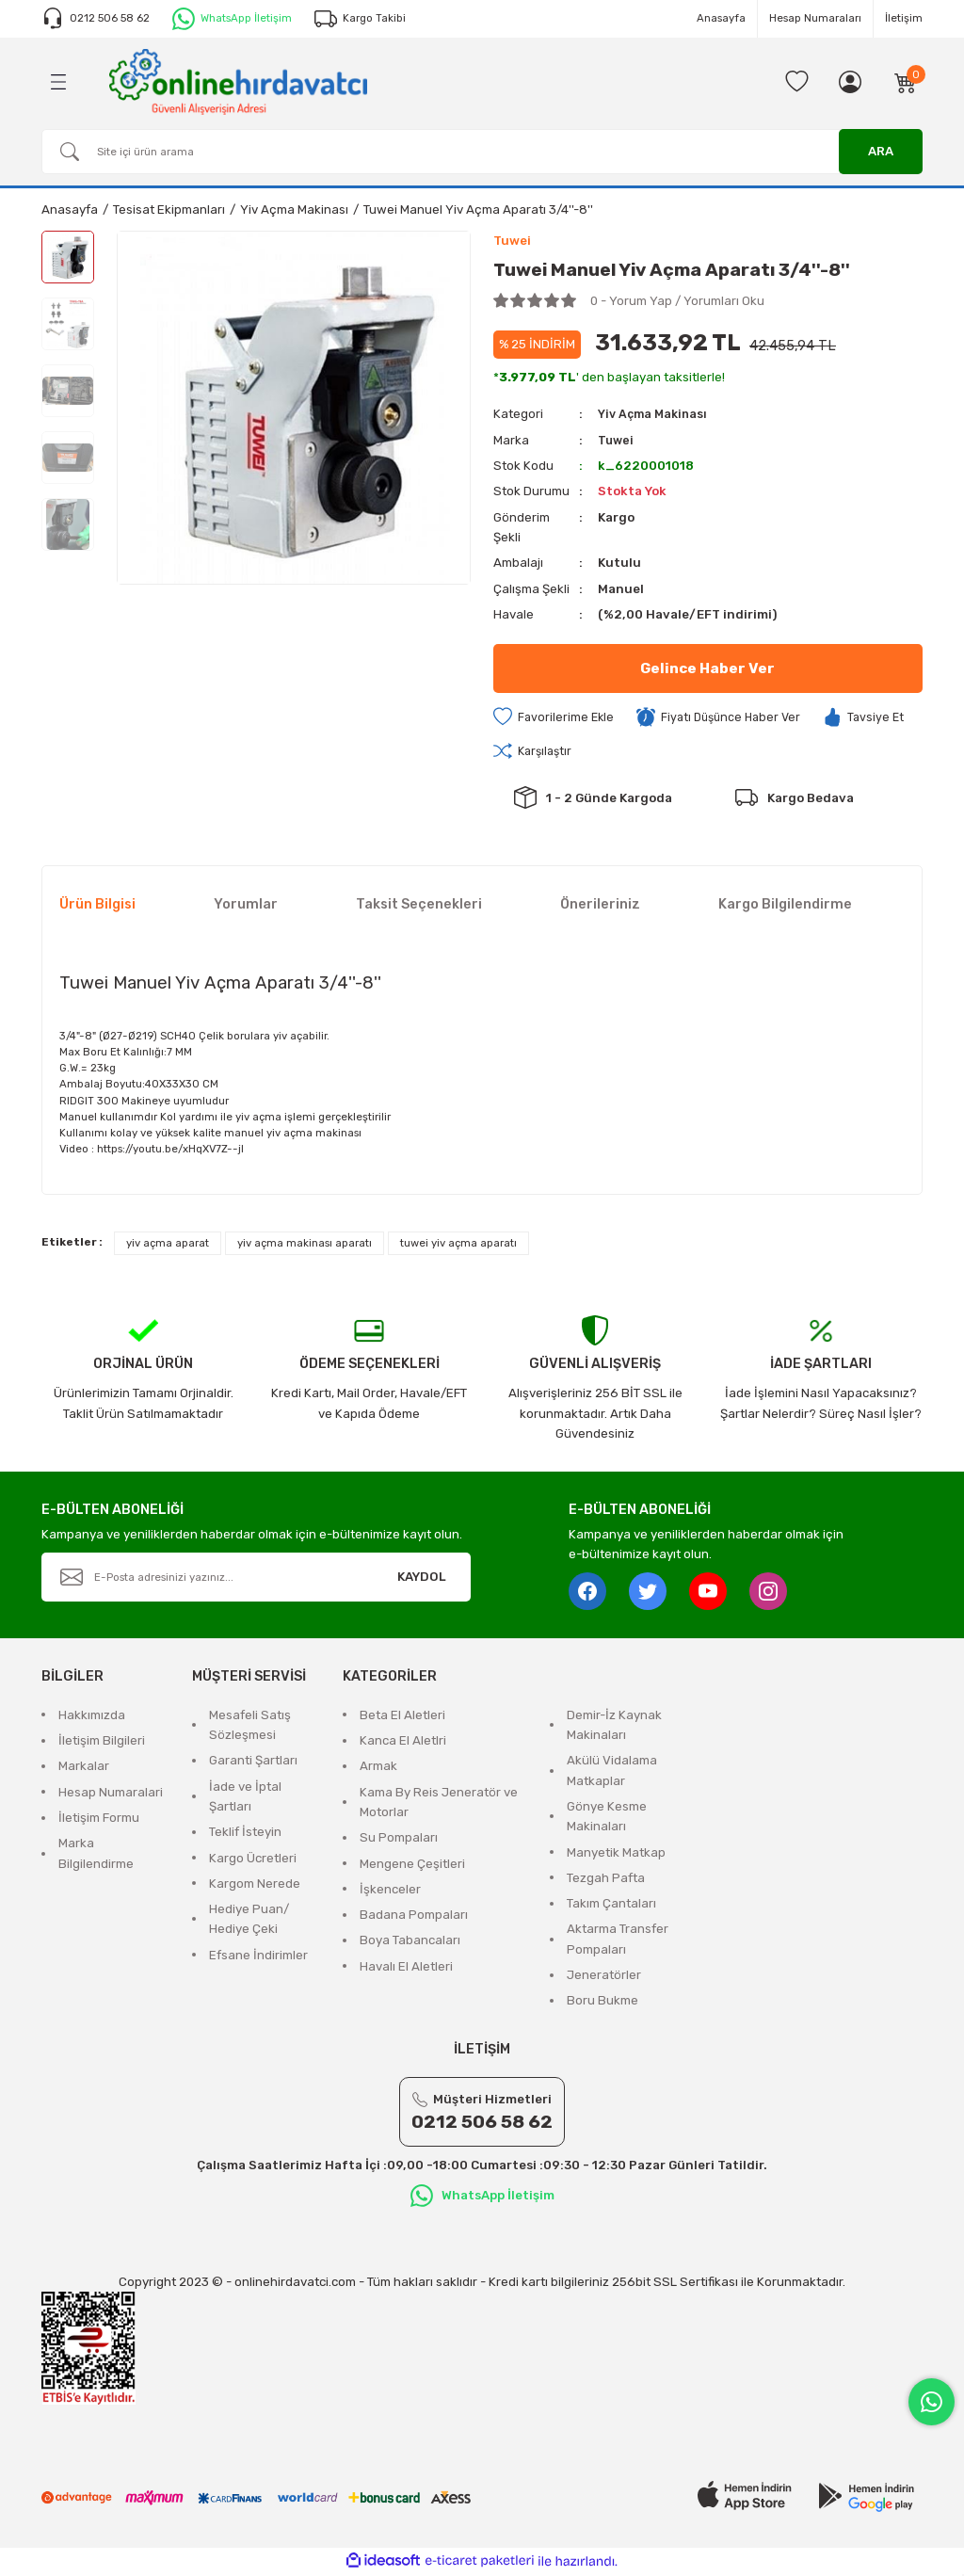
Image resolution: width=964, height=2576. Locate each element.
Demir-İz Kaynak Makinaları (614, 1727)
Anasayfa (721, 17)
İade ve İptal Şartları (245, 1798)
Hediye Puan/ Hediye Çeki (249, 1921)
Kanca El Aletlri (403, 1742)
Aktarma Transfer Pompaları (617, 1940)
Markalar (83, 1768)
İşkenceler (390, 1891)
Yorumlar (246, 906)
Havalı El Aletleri (406, 1968)
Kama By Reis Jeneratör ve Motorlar (439, 1804)
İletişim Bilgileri (101, 1742)
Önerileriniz (600, 906)
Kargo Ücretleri (253, 1860)
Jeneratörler (604, 1977)
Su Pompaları (399, 1839)
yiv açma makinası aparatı (304, 1244)
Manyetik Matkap (616, 1854)
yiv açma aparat (167, 1244)
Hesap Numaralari (110, 1794)
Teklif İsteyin (245, 1834)
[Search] (482, 151)
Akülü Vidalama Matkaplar (612, 1772)
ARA (880, 151)
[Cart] (906, 82)
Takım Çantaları (611, 1905)
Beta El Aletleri (402, 1717)
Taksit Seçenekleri (419, 906)
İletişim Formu (98, 1819)
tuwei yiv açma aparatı (458, 1244)
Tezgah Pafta (606, 1880)
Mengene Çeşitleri (412, 1866)
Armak (378, 1768)
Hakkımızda (91, 1717)
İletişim (904, 17)
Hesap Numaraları (815, 17)
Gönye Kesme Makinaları (607, 1818)
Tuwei (616, 441)
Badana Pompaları (414, 1916)
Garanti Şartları (253, 1762)
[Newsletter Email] (256, 1578)
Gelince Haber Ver (707, 669)
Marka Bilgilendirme (96, 1855)
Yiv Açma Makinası (655, 415)
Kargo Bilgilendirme (785, 906)
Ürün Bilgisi (97, 906)
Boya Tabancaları (410, 1942)
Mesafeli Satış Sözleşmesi (250, 1727)
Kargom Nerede (254, 1885)
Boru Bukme (602, 2002)
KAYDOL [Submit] (421, 1578)
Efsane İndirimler (258, 1957)
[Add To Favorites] (555, 718)
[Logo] (238, 81)
